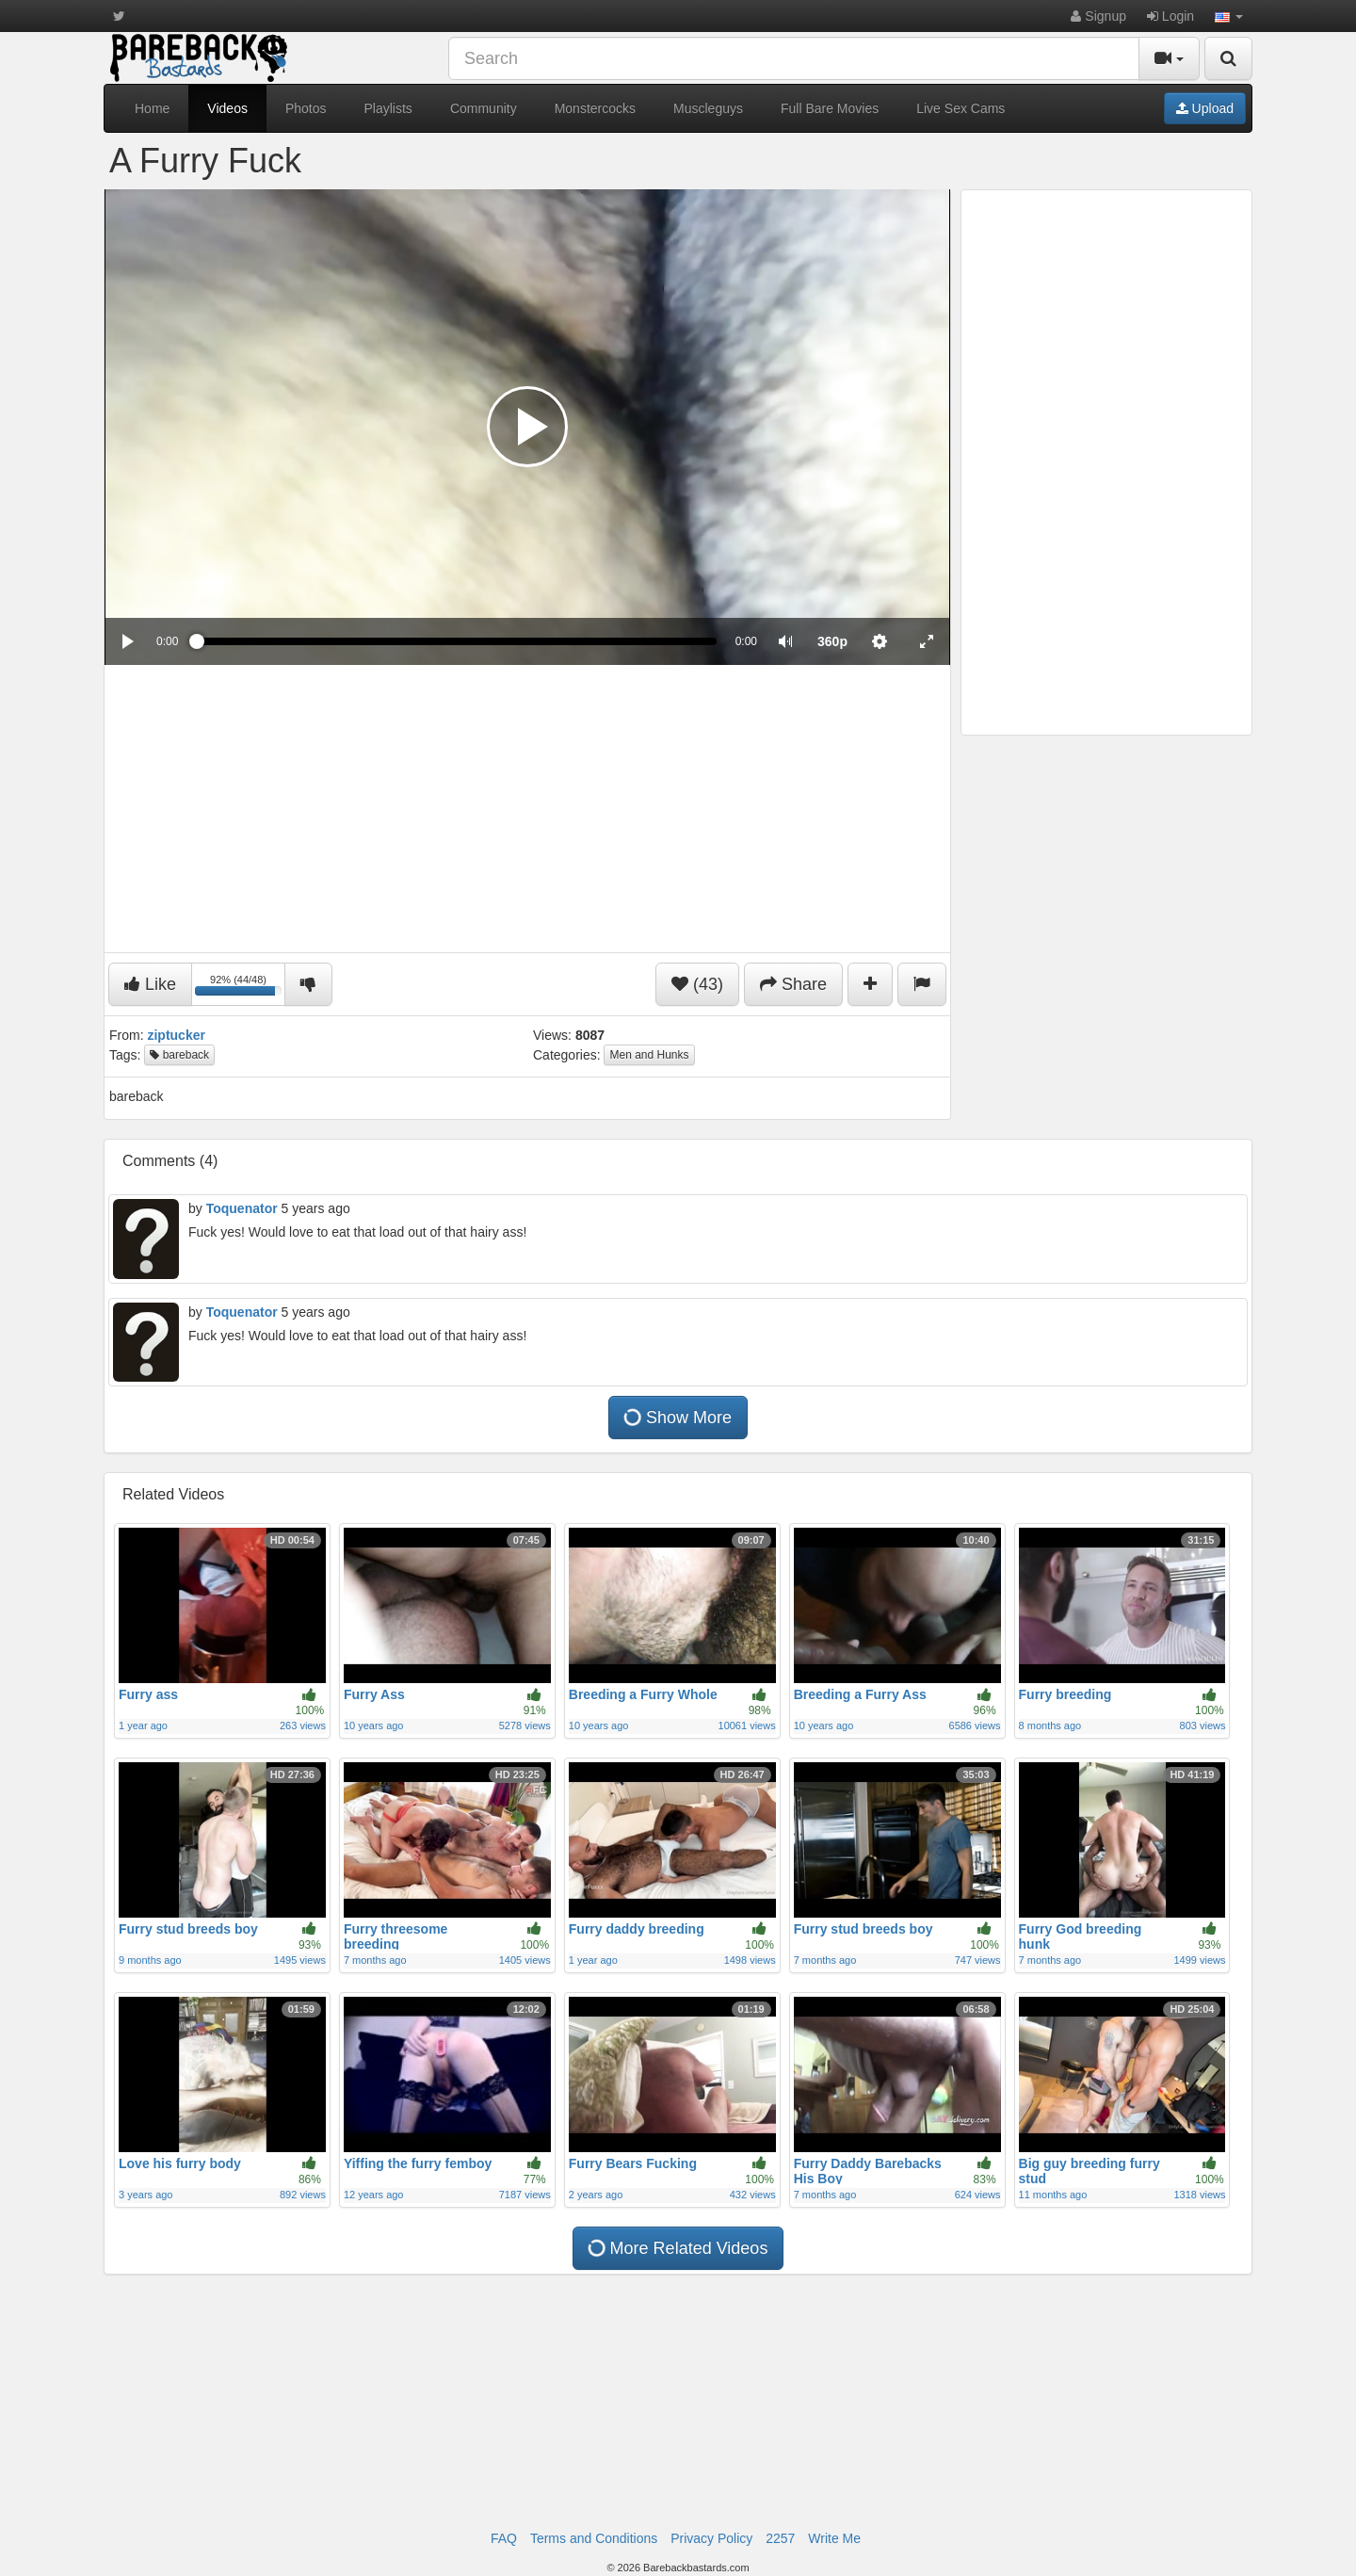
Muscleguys (708, 108)
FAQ (504, 2538)
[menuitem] (832, 641)
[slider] (456, 641)
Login (1170, 16)
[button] (1228, 16)
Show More (677, 1417)
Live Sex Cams (960, 108)
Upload (1205, 108)
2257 (780, 2538)
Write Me (834, 2538)
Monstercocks (595, 108)
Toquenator (242, 1208)
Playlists (388, 108)
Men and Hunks (648, 1054)
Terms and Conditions (593, 2538)
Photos (306, 108)
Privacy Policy (711, 2538)
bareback (179, 1054)
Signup (1098, 16)
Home (152, 108)
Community (483, 108)
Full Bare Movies (830, 108)
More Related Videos (678, 2248)
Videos (227, 108)
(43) (697, 984)
